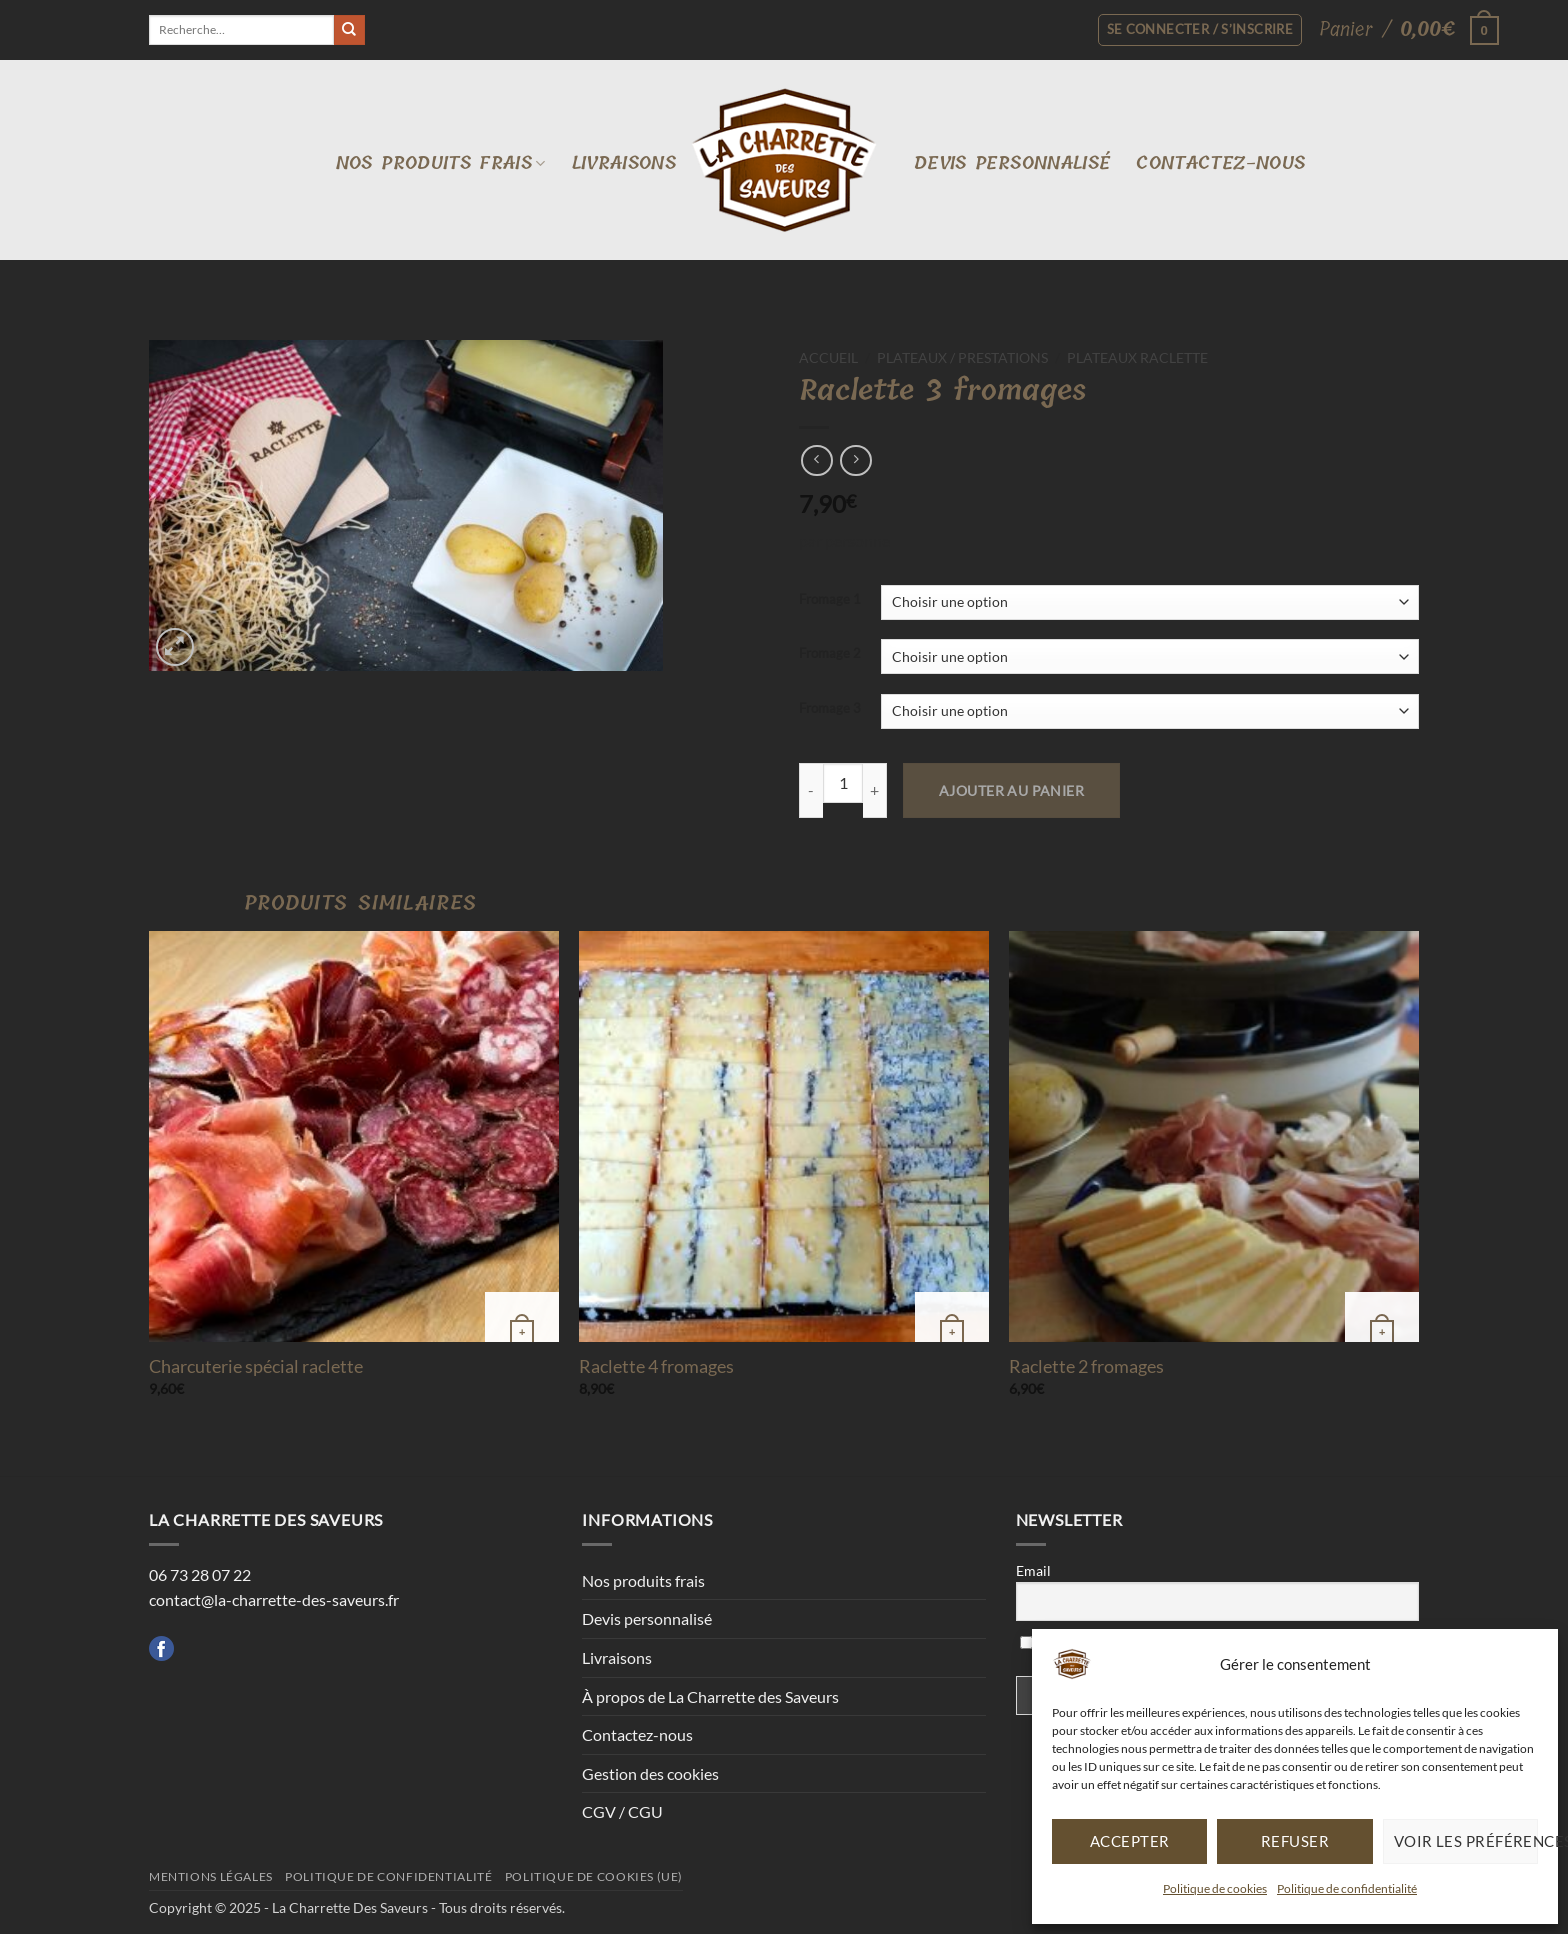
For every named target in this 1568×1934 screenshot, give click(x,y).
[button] (1402, 30)
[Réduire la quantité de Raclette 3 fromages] (811, 791)
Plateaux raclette (1137, 358)
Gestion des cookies (650, 1773)
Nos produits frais (441, 163)
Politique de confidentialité (1347, 1888)
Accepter (1130, 1841)
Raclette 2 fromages (1086, 1366)
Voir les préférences (1466, 1841)
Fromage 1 (830, 600)
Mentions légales (211, 1876)
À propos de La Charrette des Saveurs (710, 1696)
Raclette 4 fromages (656, 1366)
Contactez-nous (1220, 163)
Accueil (828, 358)
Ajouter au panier (1011, 790)
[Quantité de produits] (843, 783)
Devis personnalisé (1012, 163)
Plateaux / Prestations (962, 358)
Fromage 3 (830, 709)
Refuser (1295, 1841)
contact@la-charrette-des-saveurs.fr (274, 1599)
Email (1033, 1570)
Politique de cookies (1215, 1888)
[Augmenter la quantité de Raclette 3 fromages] (875, 791)
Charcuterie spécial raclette (256, 1366)
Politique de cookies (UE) (594, 1876)
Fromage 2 (830, 654)
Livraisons (624, 163)
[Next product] (816, 460)
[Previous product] (855, 460)
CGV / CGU (622, 1811)
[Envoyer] (349, 30)
